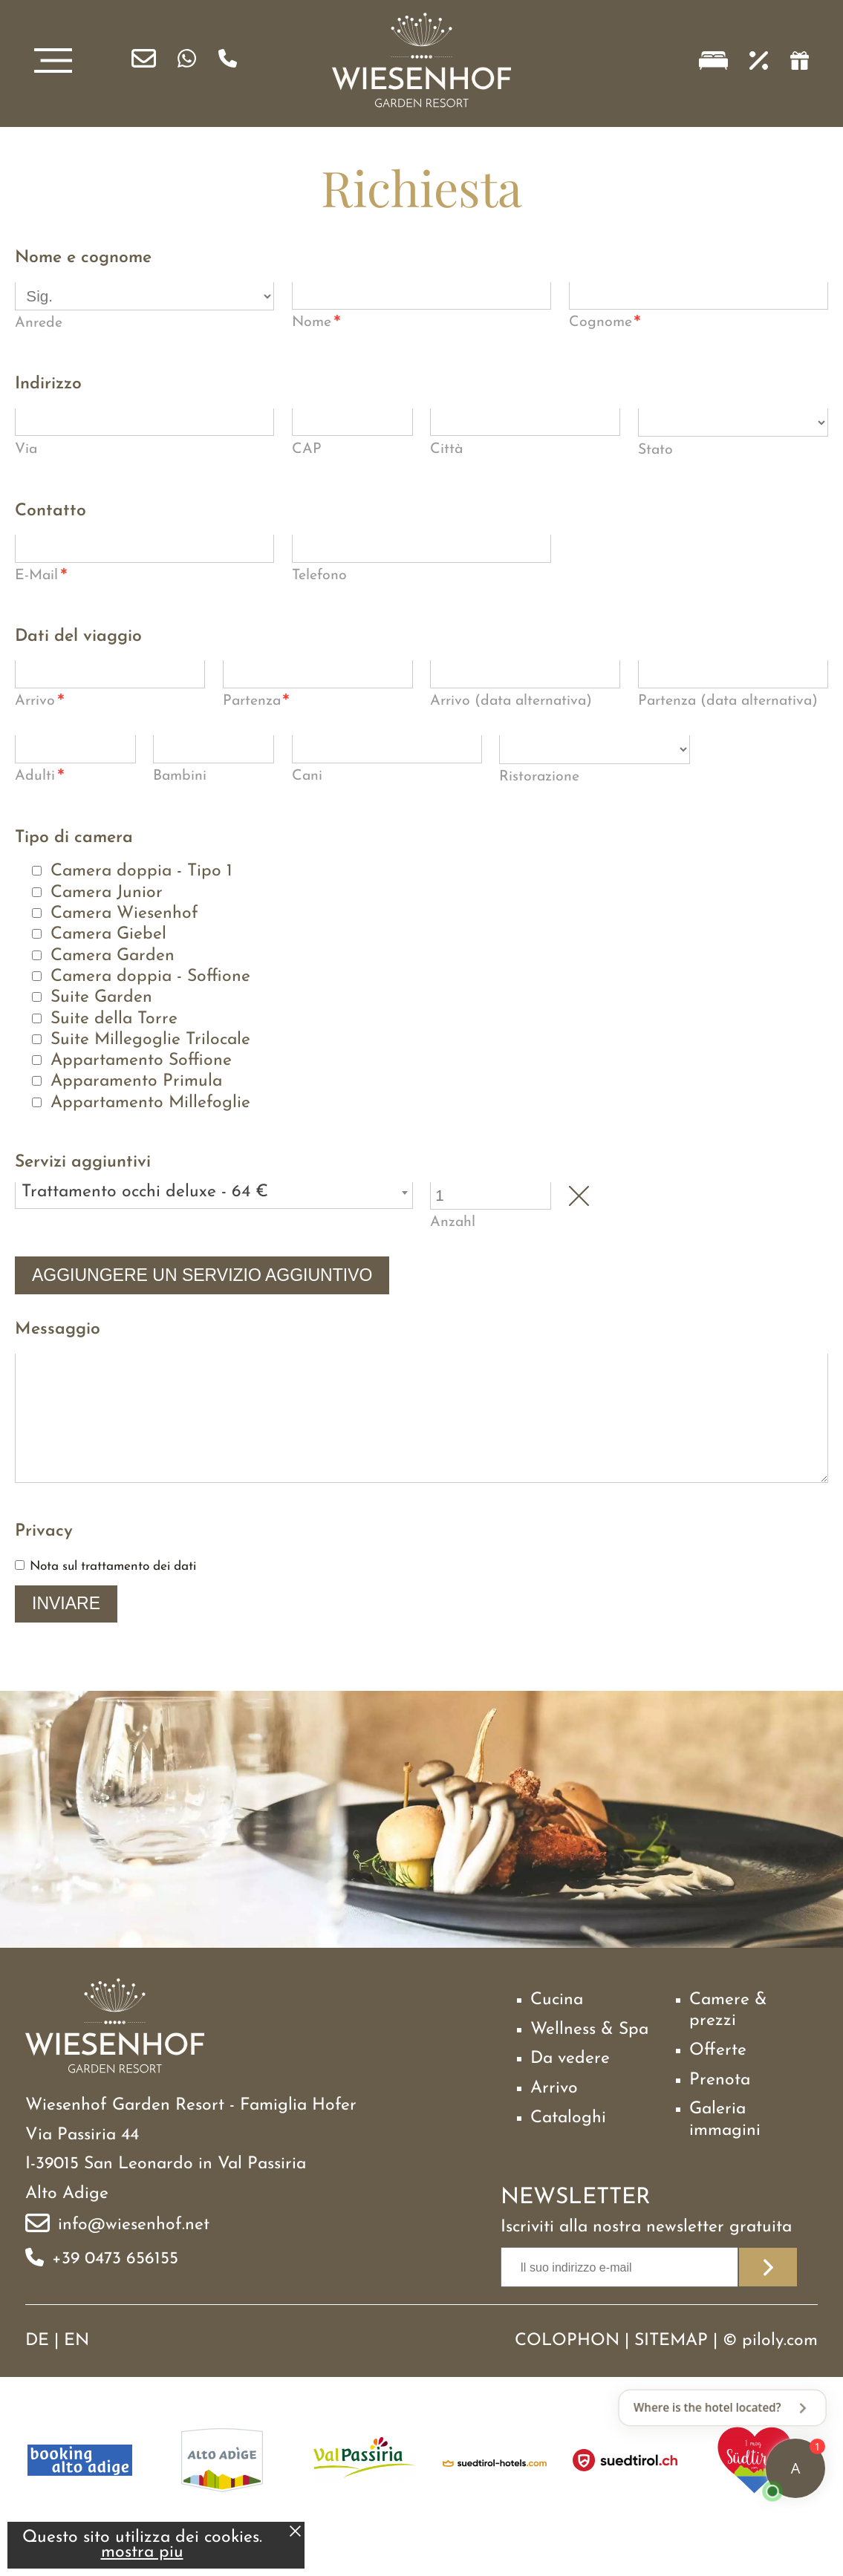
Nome (316, 323)
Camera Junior (107, 892)
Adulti (40, 777)
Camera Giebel (108, 934)
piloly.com (780, 2367)
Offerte (717, 2076)
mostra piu (142, 2552)
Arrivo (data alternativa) (511, 701)
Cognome (605, 323)
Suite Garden (101, 997)
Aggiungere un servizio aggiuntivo (202, 1275)
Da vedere (570, 2084)
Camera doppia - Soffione (150, 976)
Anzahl (452, 1222)
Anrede (38, 323)
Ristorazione (539, 776)
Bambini (179, 776)
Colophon (567, 2367)
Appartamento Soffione (141, 1060)
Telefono (319, 575)
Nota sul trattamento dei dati (113, 1592)
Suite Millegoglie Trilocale (150, 1040)
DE (37, 2367)
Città (446, 449)
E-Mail (41, 577)
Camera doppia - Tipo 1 (141, 871)
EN (76, 2367)
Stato (655, 450)
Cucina (556, 2026)
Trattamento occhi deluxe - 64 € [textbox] (145, 1192)
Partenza (256, 702)
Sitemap (671, 2367)
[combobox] (214, 1195)
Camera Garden (113, 956)
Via (26, 449)
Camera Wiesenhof (124, 913)
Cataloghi (568, 2144)
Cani (307, 776)
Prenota (719, 2106)
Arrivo (40, 702)
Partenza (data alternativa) (728, 701)
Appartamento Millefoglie (150, 1103)
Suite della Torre (114, 1019)
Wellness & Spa (589, 2055)
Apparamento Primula (136, 1081)
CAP (307, 449)
